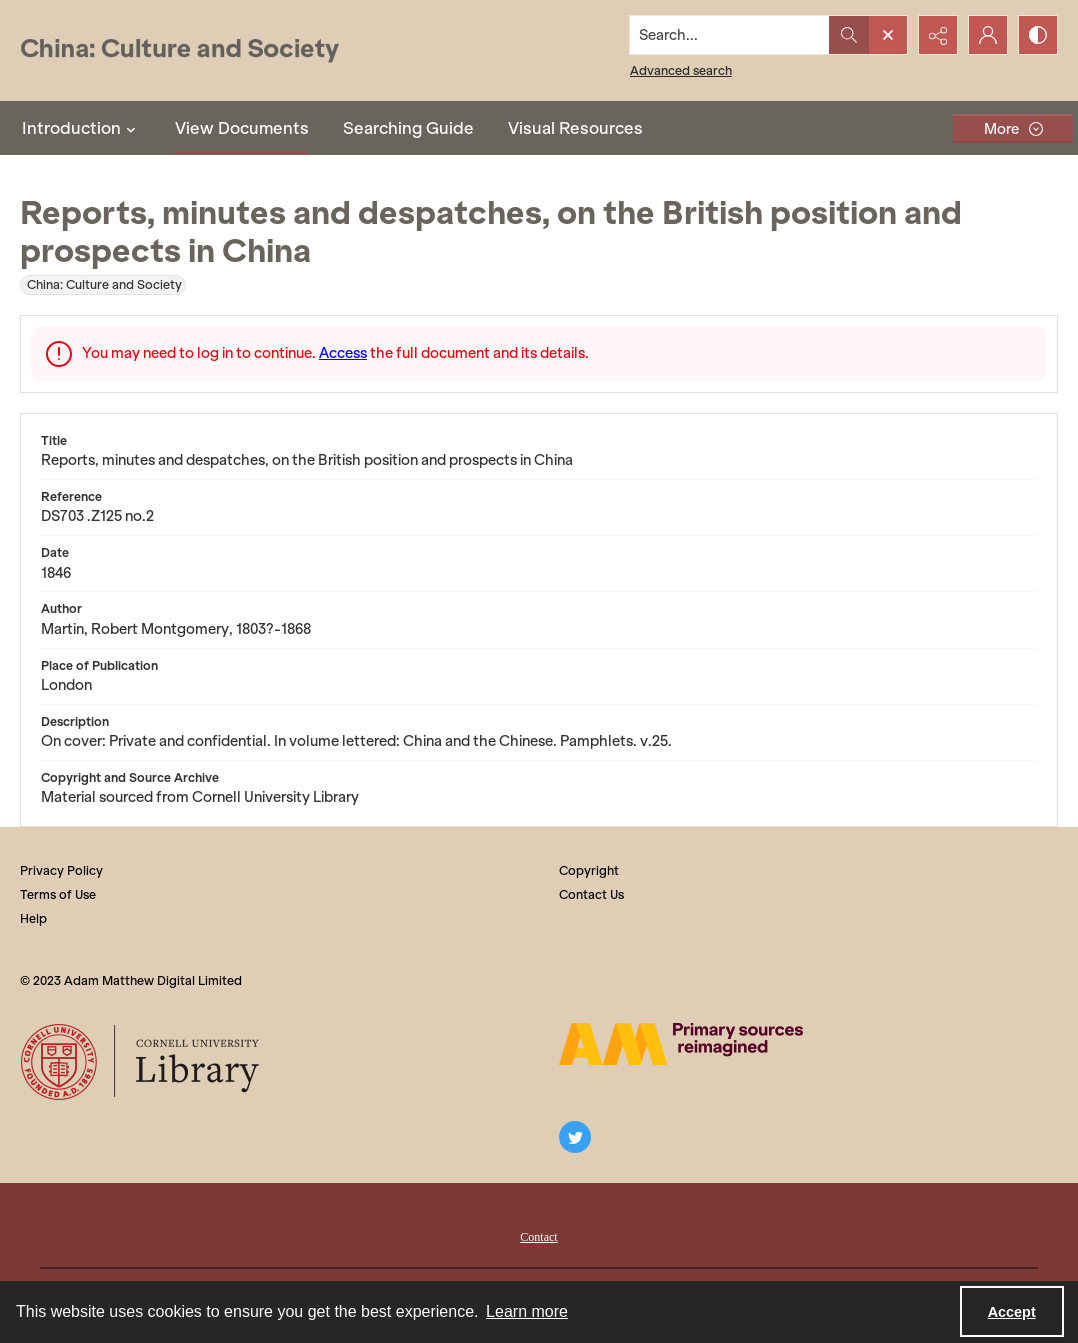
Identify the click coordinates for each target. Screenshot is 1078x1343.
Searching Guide (408, 128)
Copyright (589, 870)
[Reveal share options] (938, 35)
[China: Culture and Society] (179, 50)
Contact (538, 1237)
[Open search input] (888, 35)
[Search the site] (730, 35)
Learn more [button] (527, 1311)
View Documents (242, 128)
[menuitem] (538, 1235)
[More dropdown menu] (1013, 128)
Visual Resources (575, 128)
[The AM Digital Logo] (681, 1044)
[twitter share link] (575, 1137)
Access (343, 353)
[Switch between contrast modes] (1038, 35)
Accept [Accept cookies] (1012, 1312)
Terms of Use (58, 894)
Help (33, 918)
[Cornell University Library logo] (141, 1062)
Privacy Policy (61, 870)
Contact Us (591, 894)
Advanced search (681, 70)
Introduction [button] (81, 128)
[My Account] (988, 35)
